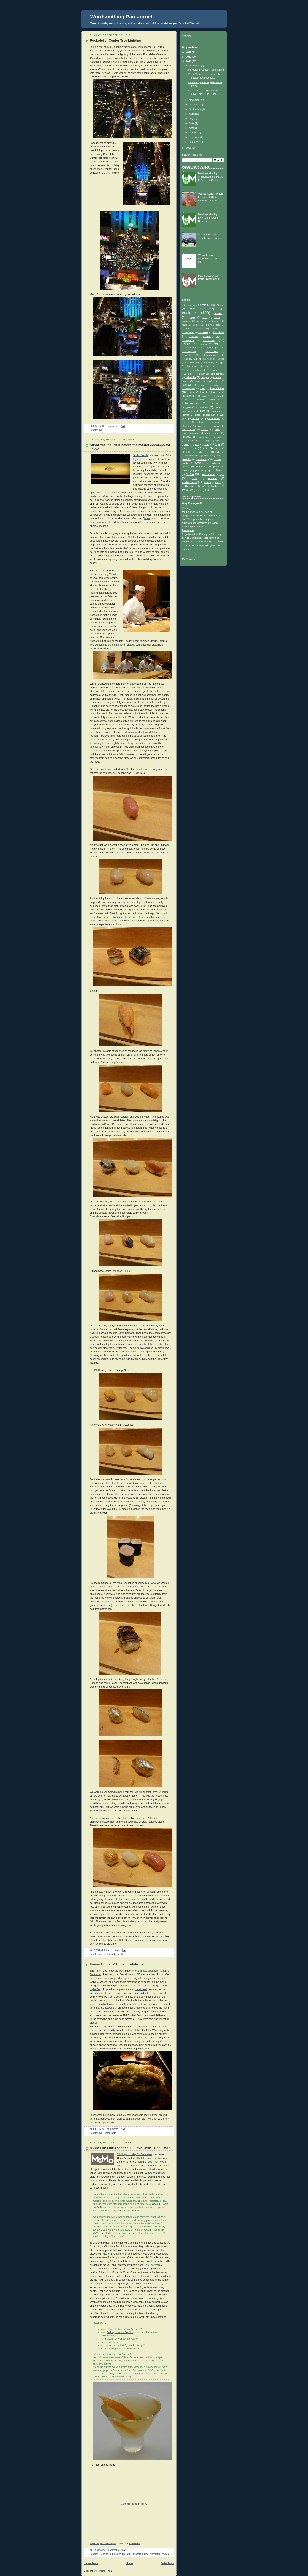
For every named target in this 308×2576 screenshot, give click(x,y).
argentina (192, 305)
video (199, 490)
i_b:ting (200, 329)
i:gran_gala (193, 418)
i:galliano (198, 415)
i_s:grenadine (194, 370)
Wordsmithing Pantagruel (121, 17)
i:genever (210, 415)
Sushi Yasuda (140, 455)
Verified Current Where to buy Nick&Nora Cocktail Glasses (210, 197)
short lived (141, 1989)
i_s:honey (214, 370)
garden (199, 321)
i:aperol (185, 381)
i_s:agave (208, 366)
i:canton (200, 399)
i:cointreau (203, 407)
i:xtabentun (215, 463)
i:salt (194, 448)
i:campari (186, 400)
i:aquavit (186, 385)
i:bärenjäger (215, 385)
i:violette (217, 459)
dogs (192, 317)
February (194, 137)
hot (197, 325)
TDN (185, 486)
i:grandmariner (212, 418)
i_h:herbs (220, 359)
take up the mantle (109, 644)
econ (205, 317)
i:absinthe (190, 377)
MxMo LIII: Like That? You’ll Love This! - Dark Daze (130, 2148)
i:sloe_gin (186, 452)
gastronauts (214, 321)
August (193, 114)
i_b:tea (185, 328)
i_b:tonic (215, 329)
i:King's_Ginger (188, 430)
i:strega (208, 455)
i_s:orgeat (219, 374)
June (192, 123)
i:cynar (217, 407)
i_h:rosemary (192, 366)
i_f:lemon (209, 340)
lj (205, 470)
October (193, 104)
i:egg (202, 411)
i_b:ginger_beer (212, 325)
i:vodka (185, 463)
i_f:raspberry (212, 351)
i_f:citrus (218, 332)
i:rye (217, 444)
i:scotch (205, 448)
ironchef (185, 471)
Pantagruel (188, 508)
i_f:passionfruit (189, 347)
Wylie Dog (95, 1989)
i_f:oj (215, 344)
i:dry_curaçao (188, 411)
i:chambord (215, 400)
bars (204, 305)
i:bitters (191, 392)
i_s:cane (220, 366)
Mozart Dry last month (115, 2253)
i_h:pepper (219, 363)
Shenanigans (155, 2173)
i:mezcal (186, 437)
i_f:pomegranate (189, 351)
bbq (213, 305)
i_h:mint (207, 362)
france (217, 317)
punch (194, 478)
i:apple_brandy (201, 381)
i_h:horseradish (192, 363)
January (193, 142)
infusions (201, 466)
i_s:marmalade (203, 374)
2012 (189, 52)
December (195, 65)
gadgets (186, 321)
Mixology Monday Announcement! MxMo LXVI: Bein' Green (210, 176)
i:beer (202, 388)
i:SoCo (201, 452)
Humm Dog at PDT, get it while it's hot (120, 1964)
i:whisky (199, 463)
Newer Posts (91, 2563)
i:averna (200, 385)
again (150, 2158)
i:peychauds (215, 441)
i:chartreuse (190, 403)
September (195, 109)
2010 (189, 61)
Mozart (141, 2261)
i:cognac (186, 407)
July (191, 118)
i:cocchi (214, 403)
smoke (207, 482)
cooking (219, 313)
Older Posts (167, 2563)
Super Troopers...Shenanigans (103, 2543)
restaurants (110, 1954)
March (193, 132)
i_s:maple (187, 373)
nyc (100, 430)
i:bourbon (216, 392)
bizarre (192, 308)
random (212, 478)
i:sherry (217, 448)
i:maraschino (212, 433)
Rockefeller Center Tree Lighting (115, 40)
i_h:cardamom (210, 355)
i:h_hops (200, 422)
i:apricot (217, 381)
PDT (121, 1970)
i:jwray (216, 426)
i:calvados (216, 396)
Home (129, 2563)
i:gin (128, 2554)
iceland (185, 466)
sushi (120, 1954)
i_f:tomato (186, 355)
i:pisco (196, 444)
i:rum (145, 2554)
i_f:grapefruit (188, 340)
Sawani (160, 1601)
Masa (147, 518)
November (195, 100)
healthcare (186, 325)
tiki (199, 486)
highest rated (140, 459)
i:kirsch (204, 429)
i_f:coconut (193, 336)
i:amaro (217, 377)
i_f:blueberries (188, 333)
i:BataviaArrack (188, 388)
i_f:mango (202, 344)
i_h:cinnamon (189, 358)
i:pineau (185, 444)
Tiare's (147, 2268)
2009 (189, 148)
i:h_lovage (214, 422)
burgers (213, 308)
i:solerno (215, 452)
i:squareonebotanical (191, 456)
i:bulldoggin (118, 2554)
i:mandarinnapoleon (191, 433)
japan (196, 470)
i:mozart (136, 2554)
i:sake (185, 448)
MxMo (165, 2554)
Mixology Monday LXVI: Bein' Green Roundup (208, 218)
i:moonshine (219, 437)
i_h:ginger (207, 359)
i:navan (202, 441)
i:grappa (185, 422)
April (192, 128)
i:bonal (203, 392)
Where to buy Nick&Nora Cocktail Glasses (209, 258)
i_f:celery (203, 332)
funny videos (134, 2543)
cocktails (106, 2554)
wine (209, 490)
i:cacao (204, 396)
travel (185, 490)
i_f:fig (218, 336)
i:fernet (185, 415)
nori (102, 1486)
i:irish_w (201, 426)
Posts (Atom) (106, 2571)
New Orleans (208, 474)
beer (222, 305)
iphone (216, 466)
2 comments (111, 426)
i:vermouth (155, 2554)
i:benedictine (217, 388)
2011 (189, 56)
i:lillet (217, 429)
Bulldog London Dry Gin (120, 2332)
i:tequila (186, 459)
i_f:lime (186, 344)
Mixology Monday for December (134, 2154)
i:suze (218, 456)
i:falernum (215, 411)
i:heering (186, 426)
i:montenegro (203, 437)
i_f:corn (207, 336)
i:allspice (205, 377)
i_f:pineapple (212, 347)
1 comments (113, 2550)
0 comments (113, 1950)
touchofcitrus (213, 486)
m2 (222, 470)
